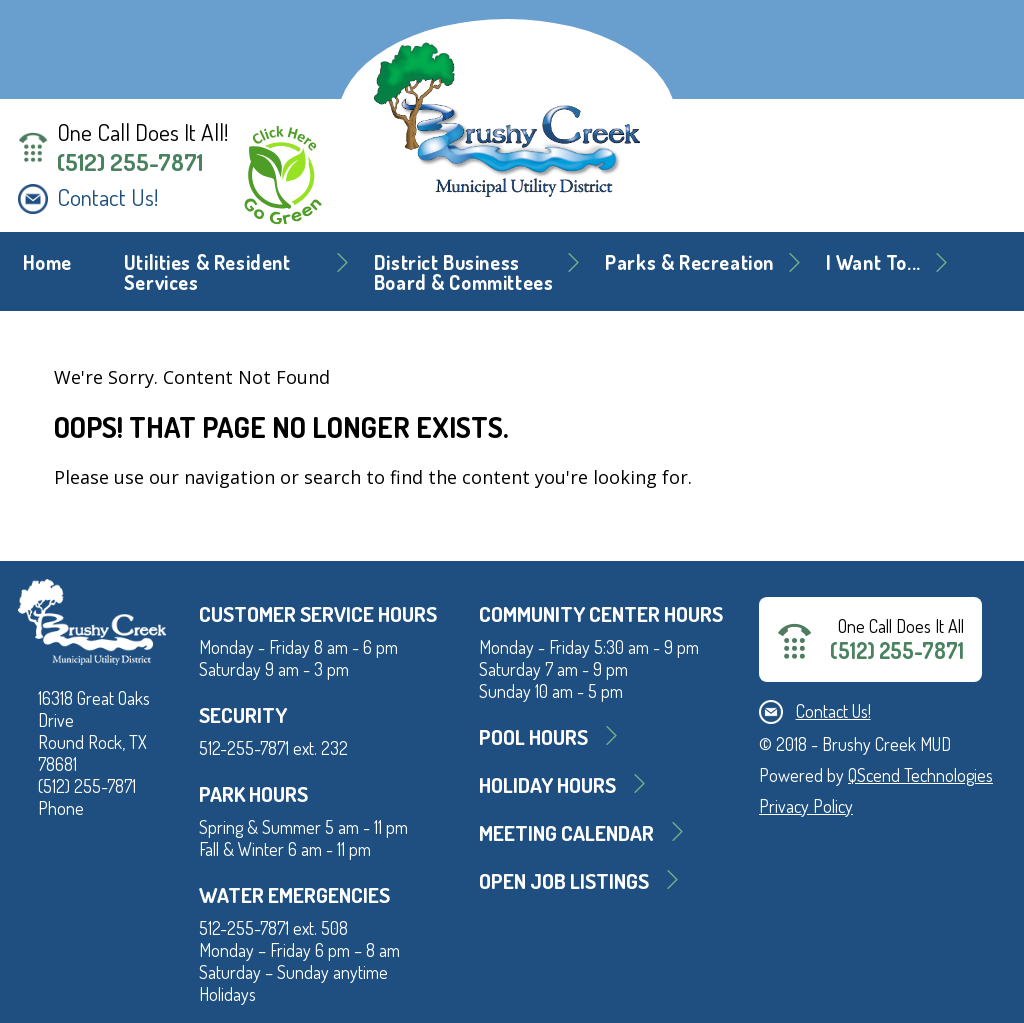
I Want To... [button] (873, 262)
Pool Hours (533, 736)
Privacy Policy (806, 806)
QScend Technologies (920, 775)
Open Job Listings (564, 880)
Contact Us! (107, 197)
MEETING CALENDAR (566, 832)
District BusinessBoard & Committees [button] (464, 272)
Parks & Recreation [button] (689, 262)
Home (47, 262)
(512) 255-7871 (130, 162)
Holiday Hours (547, 784)
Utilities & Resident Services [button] (207, 272)
